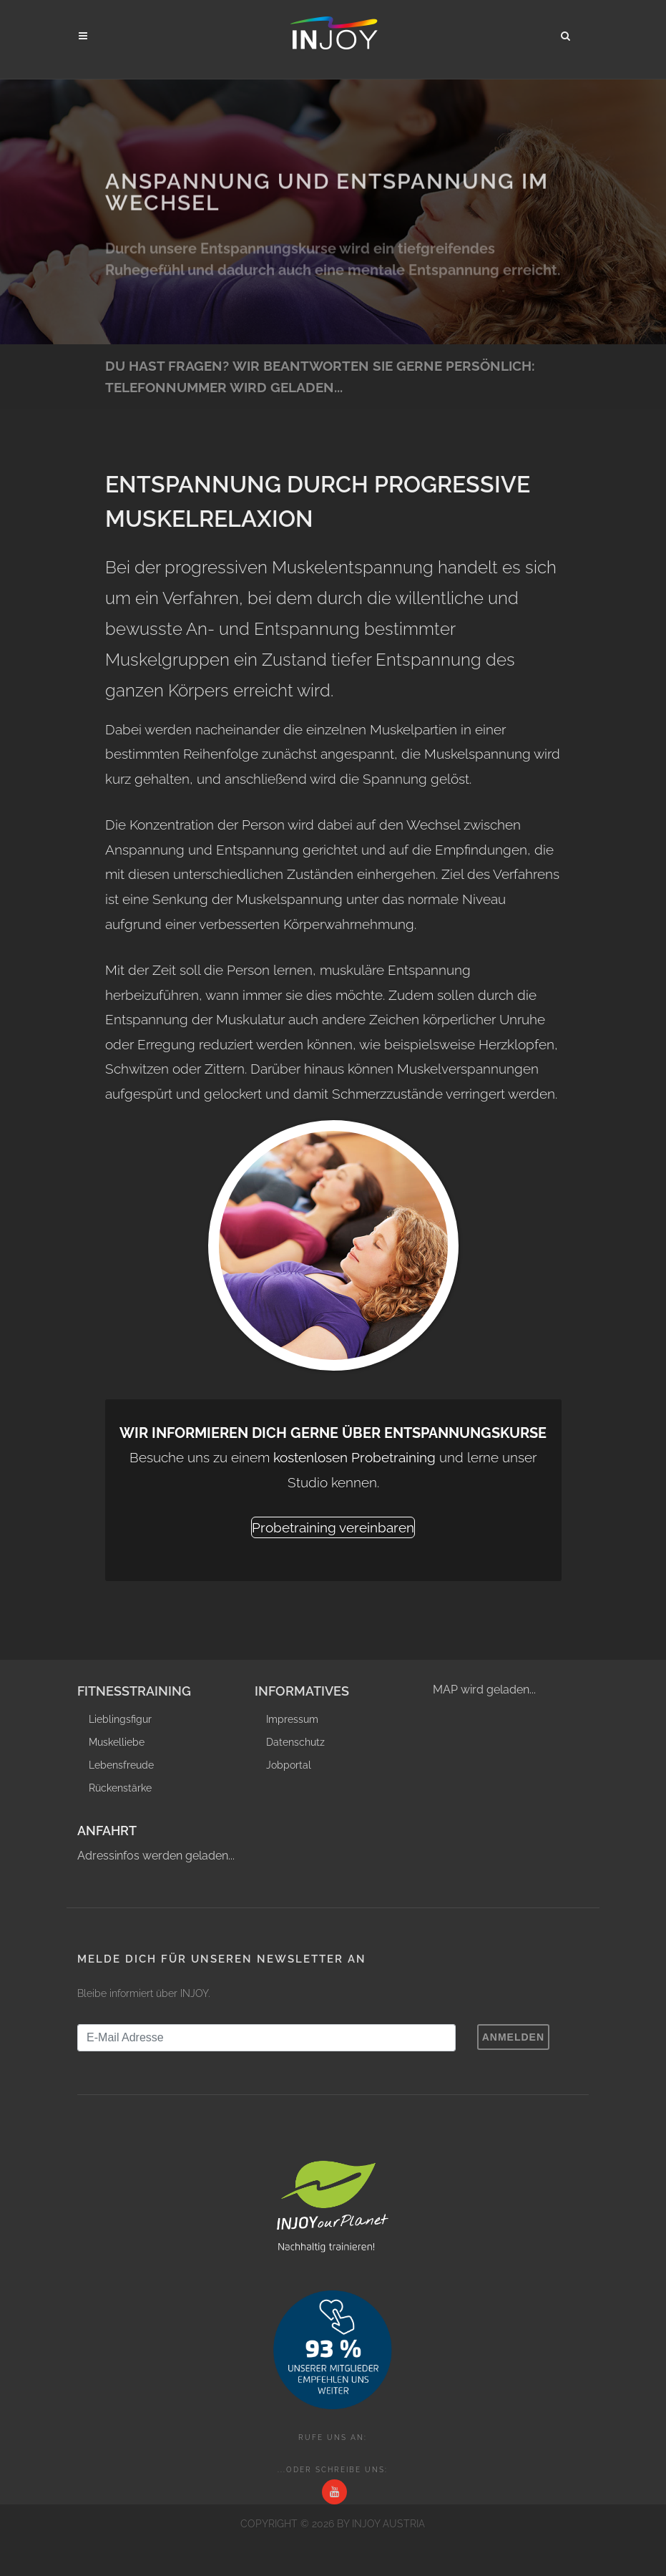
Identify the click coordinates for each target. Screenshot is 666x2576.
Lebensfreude (121, 1765)
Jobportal (288, 1765)
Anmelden (513, 2037)
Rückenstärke (120, 1788)
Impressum (292, 1719)
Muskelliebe (117, 1742)
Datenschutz (295, 1742)
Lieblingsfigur (120, 1719)
